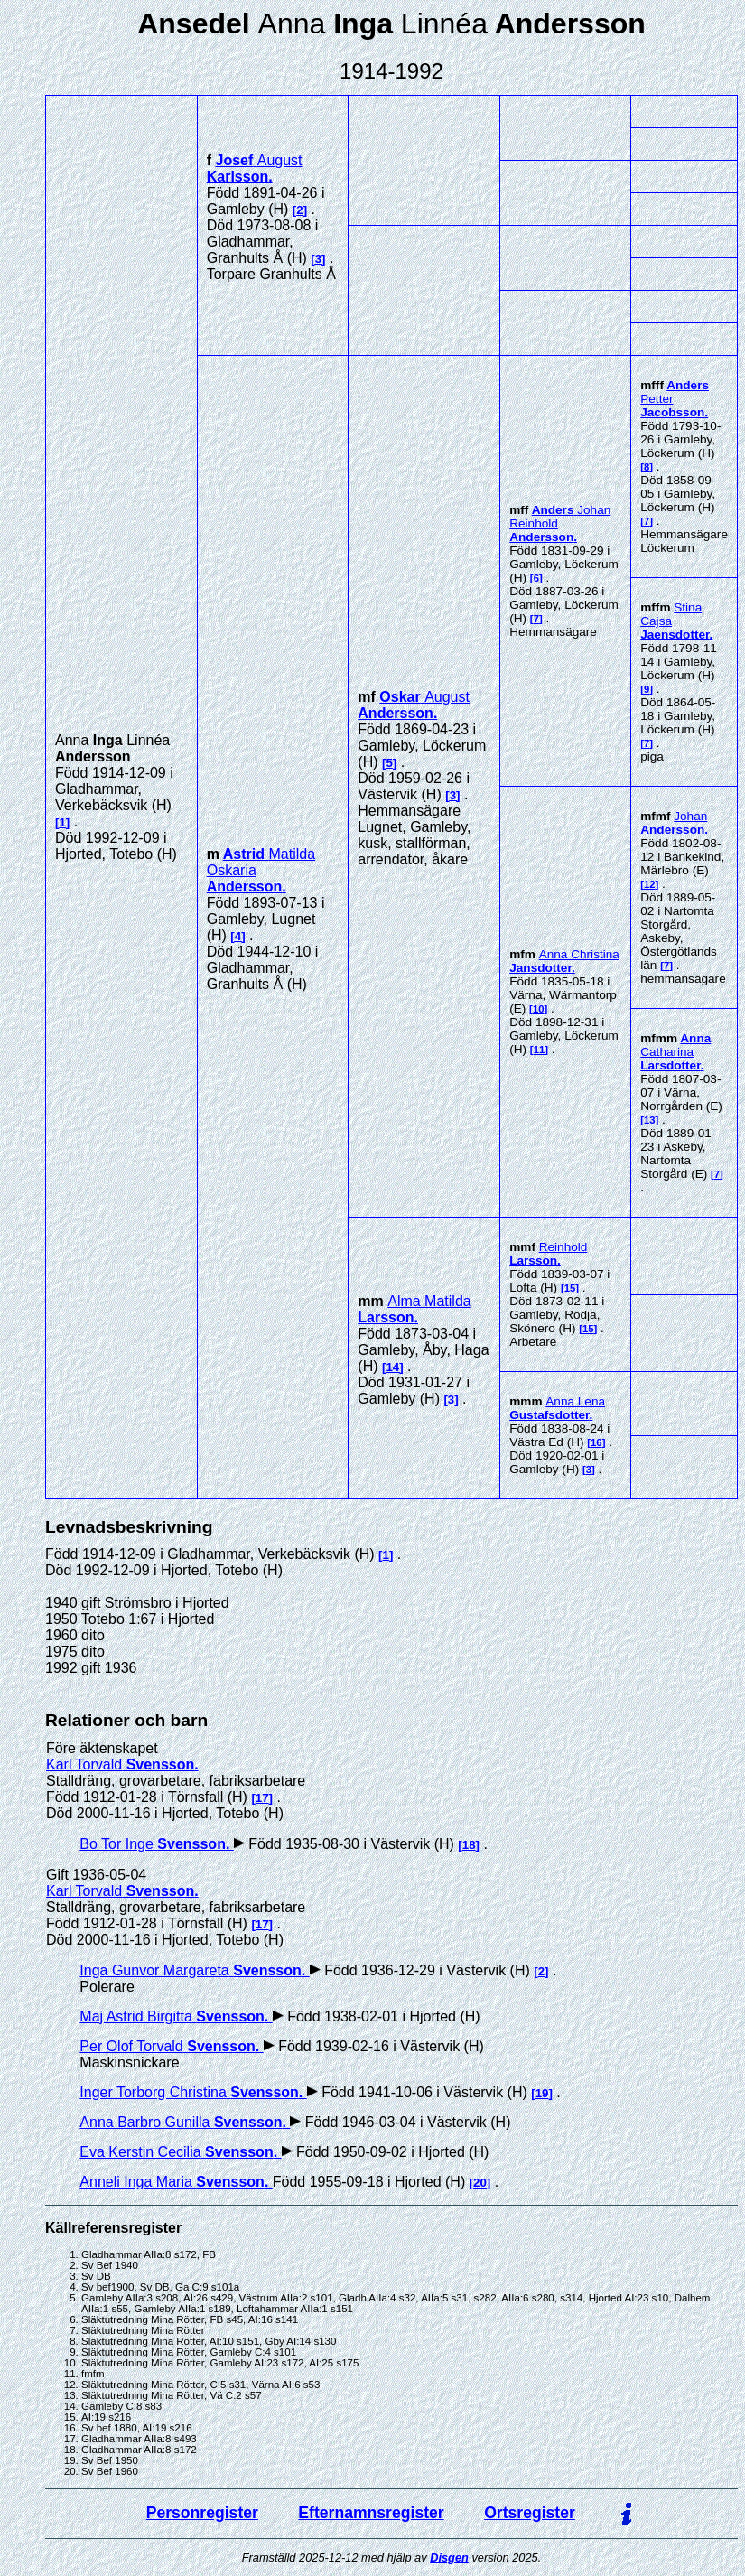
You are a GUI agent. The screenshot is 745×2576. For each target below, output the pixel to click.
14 (392, 1367)
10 (539, 1008)
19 (542, 2093)
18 (469, 1845)
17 (262, 1798)
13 (650, 1120)
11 (539, 1049)
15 (570, 1288)
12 (650, 884)
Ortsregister (529, 2513)
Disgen (449, 2557)
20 (480, 2182)
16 (596, 1442)
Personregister (202, 2513)
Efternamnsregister (370, 2513)
